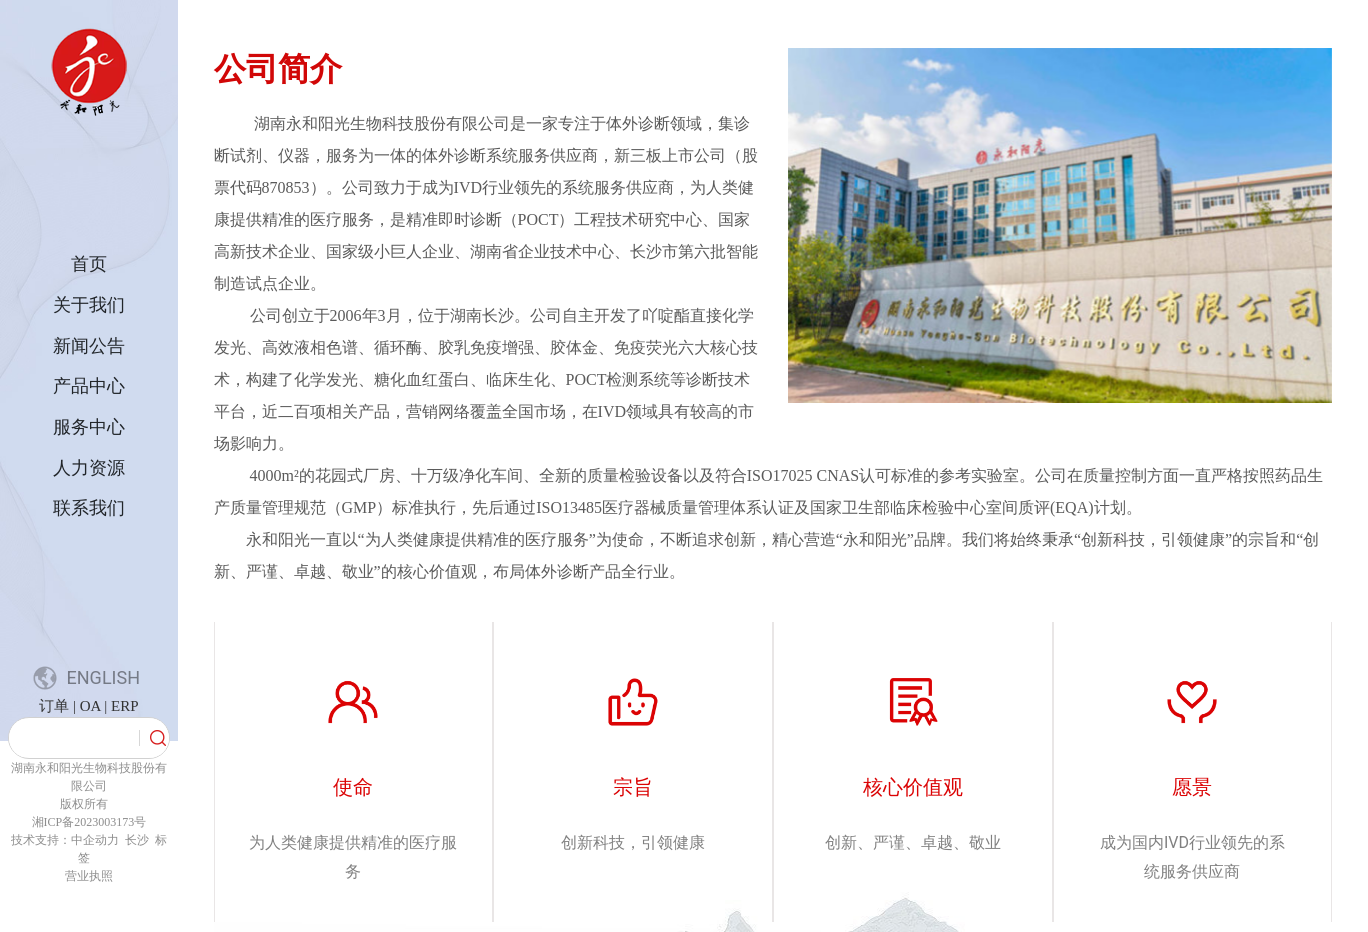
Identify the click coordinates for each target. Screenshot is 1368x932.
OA (92, 706)
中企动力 (96, 840)
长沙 (135, 840)
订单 (54, 706)
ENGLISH (103, 677)
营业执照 (89, 876)
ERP (125, 706)
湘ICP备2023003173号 (89, 822)
